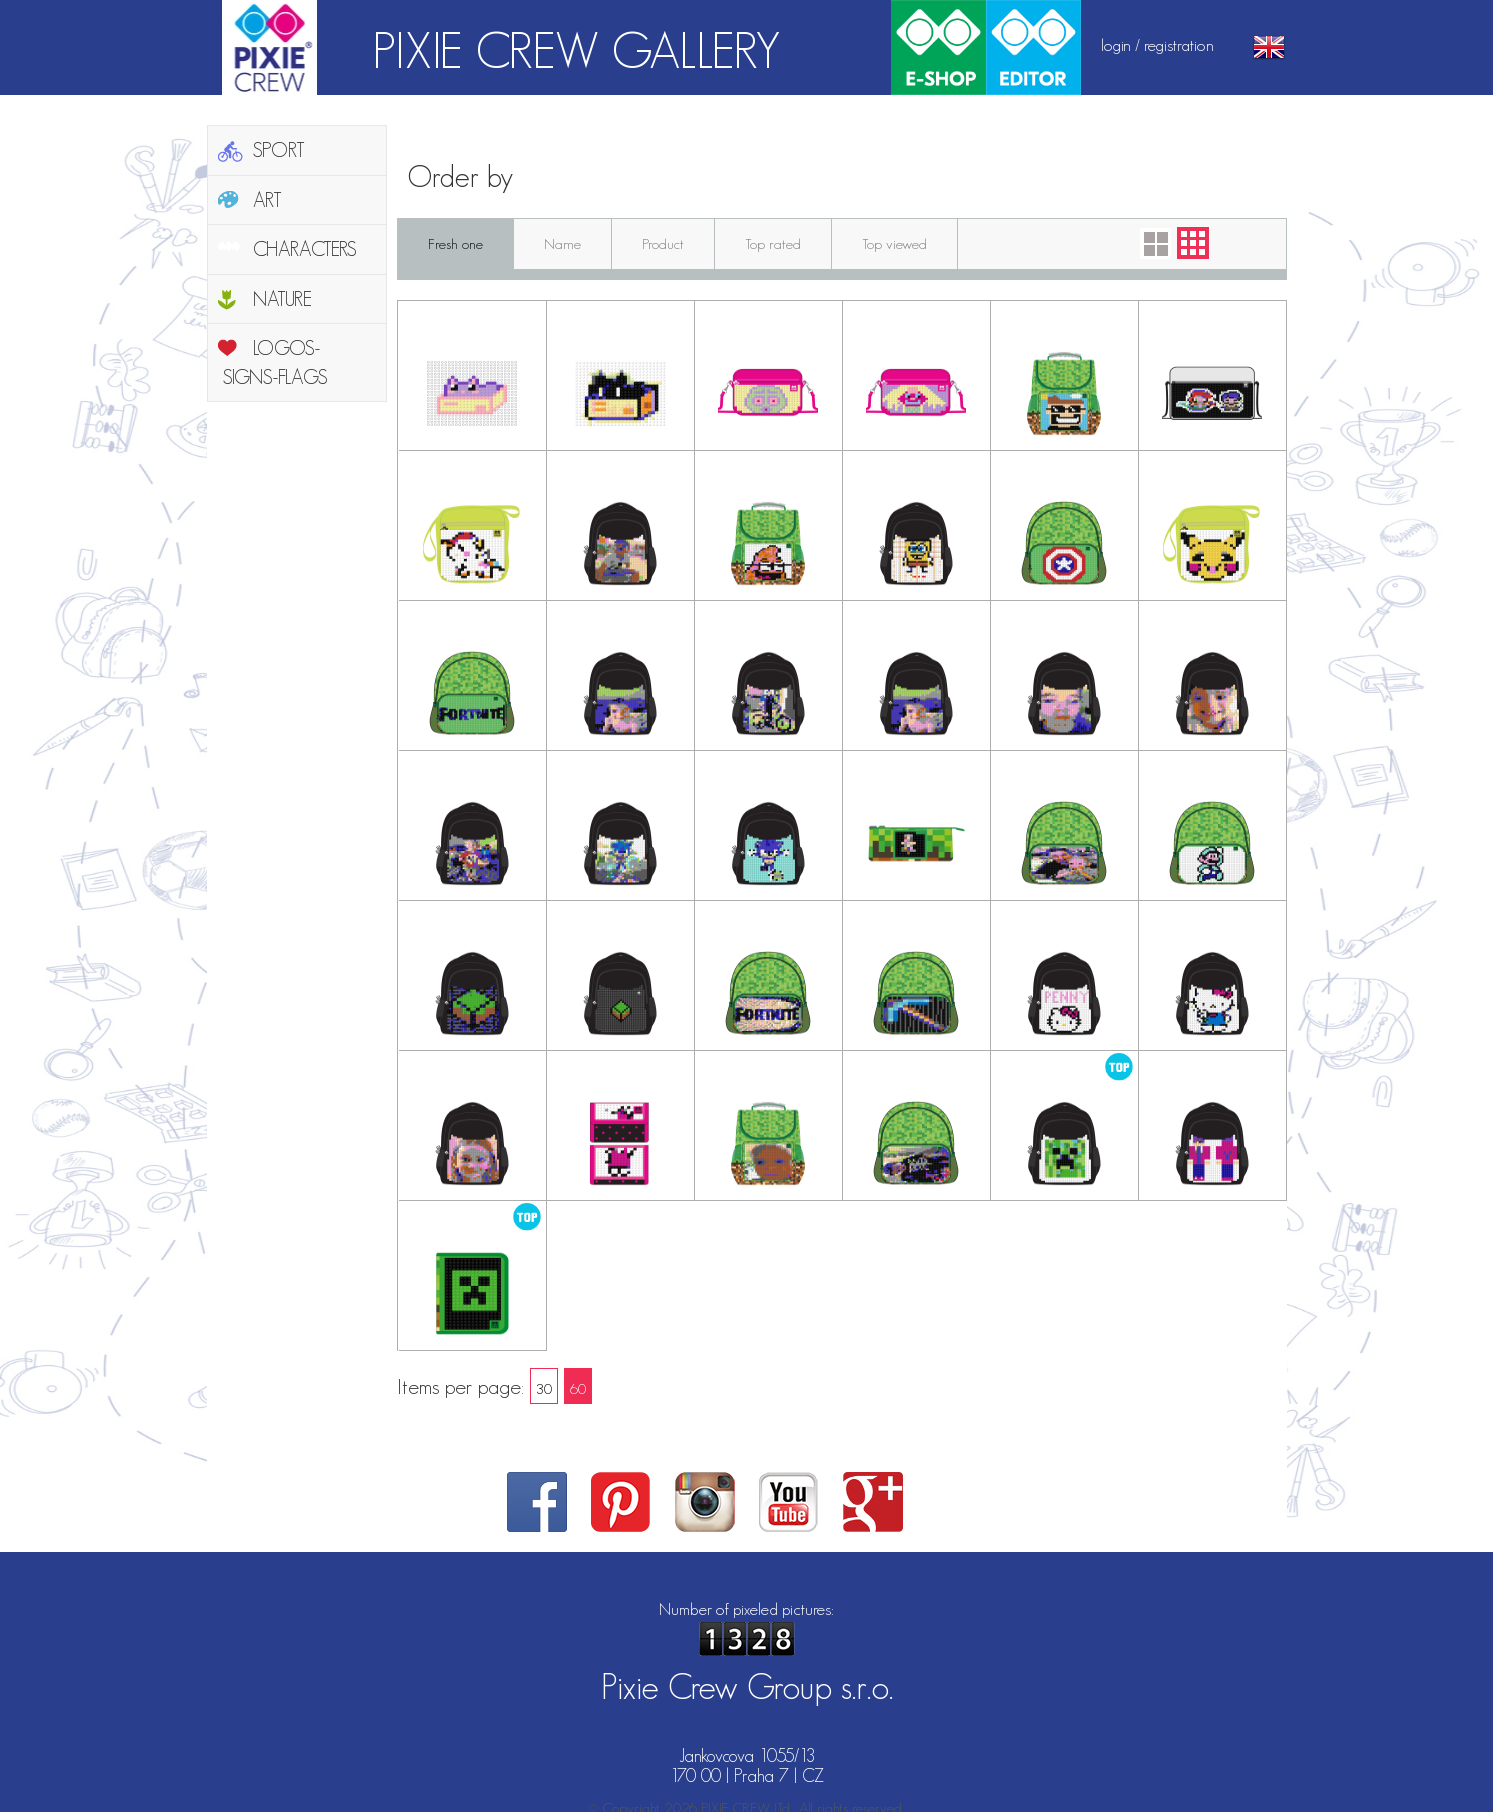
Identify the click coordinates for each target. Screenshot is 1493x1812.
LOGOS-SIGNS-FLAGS (275, 362)
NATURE (282, 299)
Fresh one (455, 243)
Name (562, 243)
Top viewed (894, 243)
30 (544, 1388)
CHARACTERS (305, 249)
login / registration (1157, 45)
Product (663, 243)
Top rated (773, 243)
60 (578, 1388)
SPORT (279, 150)
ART (267, 200)
